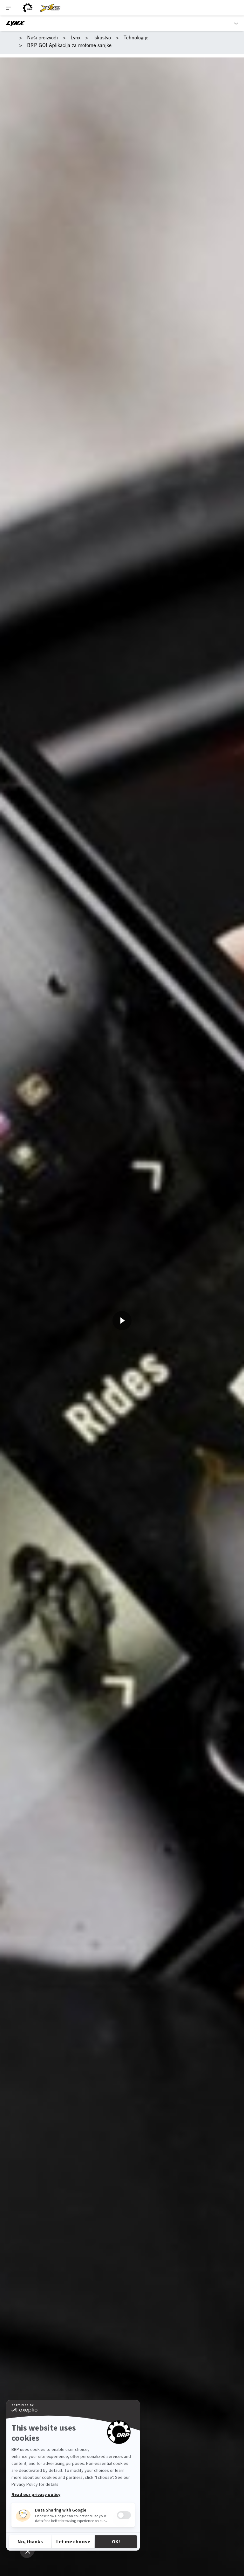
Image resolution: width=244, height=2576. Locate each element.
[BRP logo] (27, 8)
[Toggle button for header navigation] (8, 8)
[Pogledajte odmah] (122, 1320)
